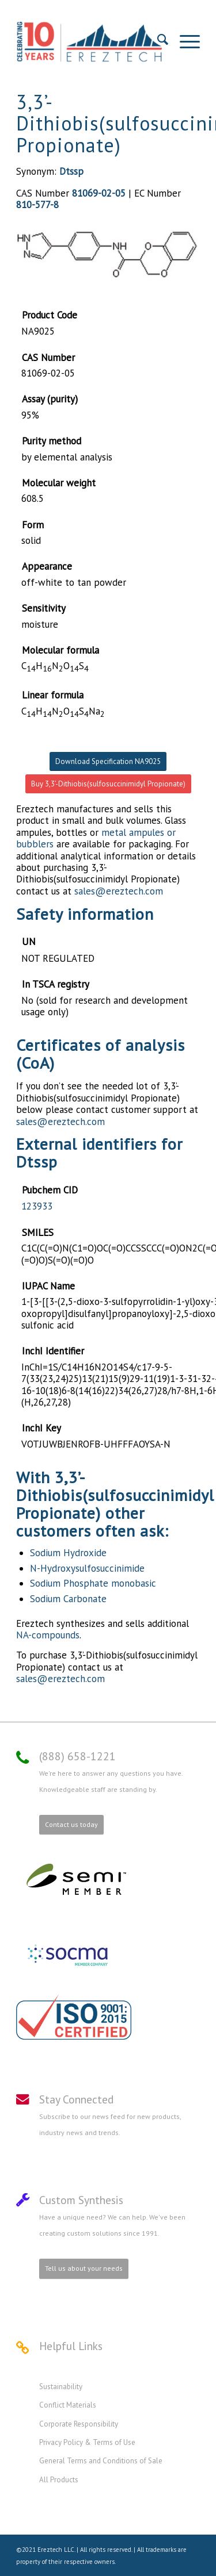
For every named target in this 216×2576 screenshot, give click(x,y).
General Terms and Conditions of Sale (100, 2461)
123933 (36, 1206)
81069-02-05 (99, 193)
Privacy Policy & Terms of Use (87, 2442)
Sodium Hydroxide (68, 1552)
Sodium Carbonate (68, 1598)
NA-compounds (47, 1635)
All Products (58, 2480)
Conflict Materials (67, 2405)
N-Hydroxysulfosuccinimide (87, 1568)
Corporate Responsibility (78, 2424)
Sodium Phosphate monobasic (93, 1583)
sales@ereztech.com (118, 891)
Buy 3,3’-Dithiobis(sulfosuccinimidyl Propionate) (108, 784)
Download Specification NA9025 (108, 761)
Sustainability (60, 2386)
